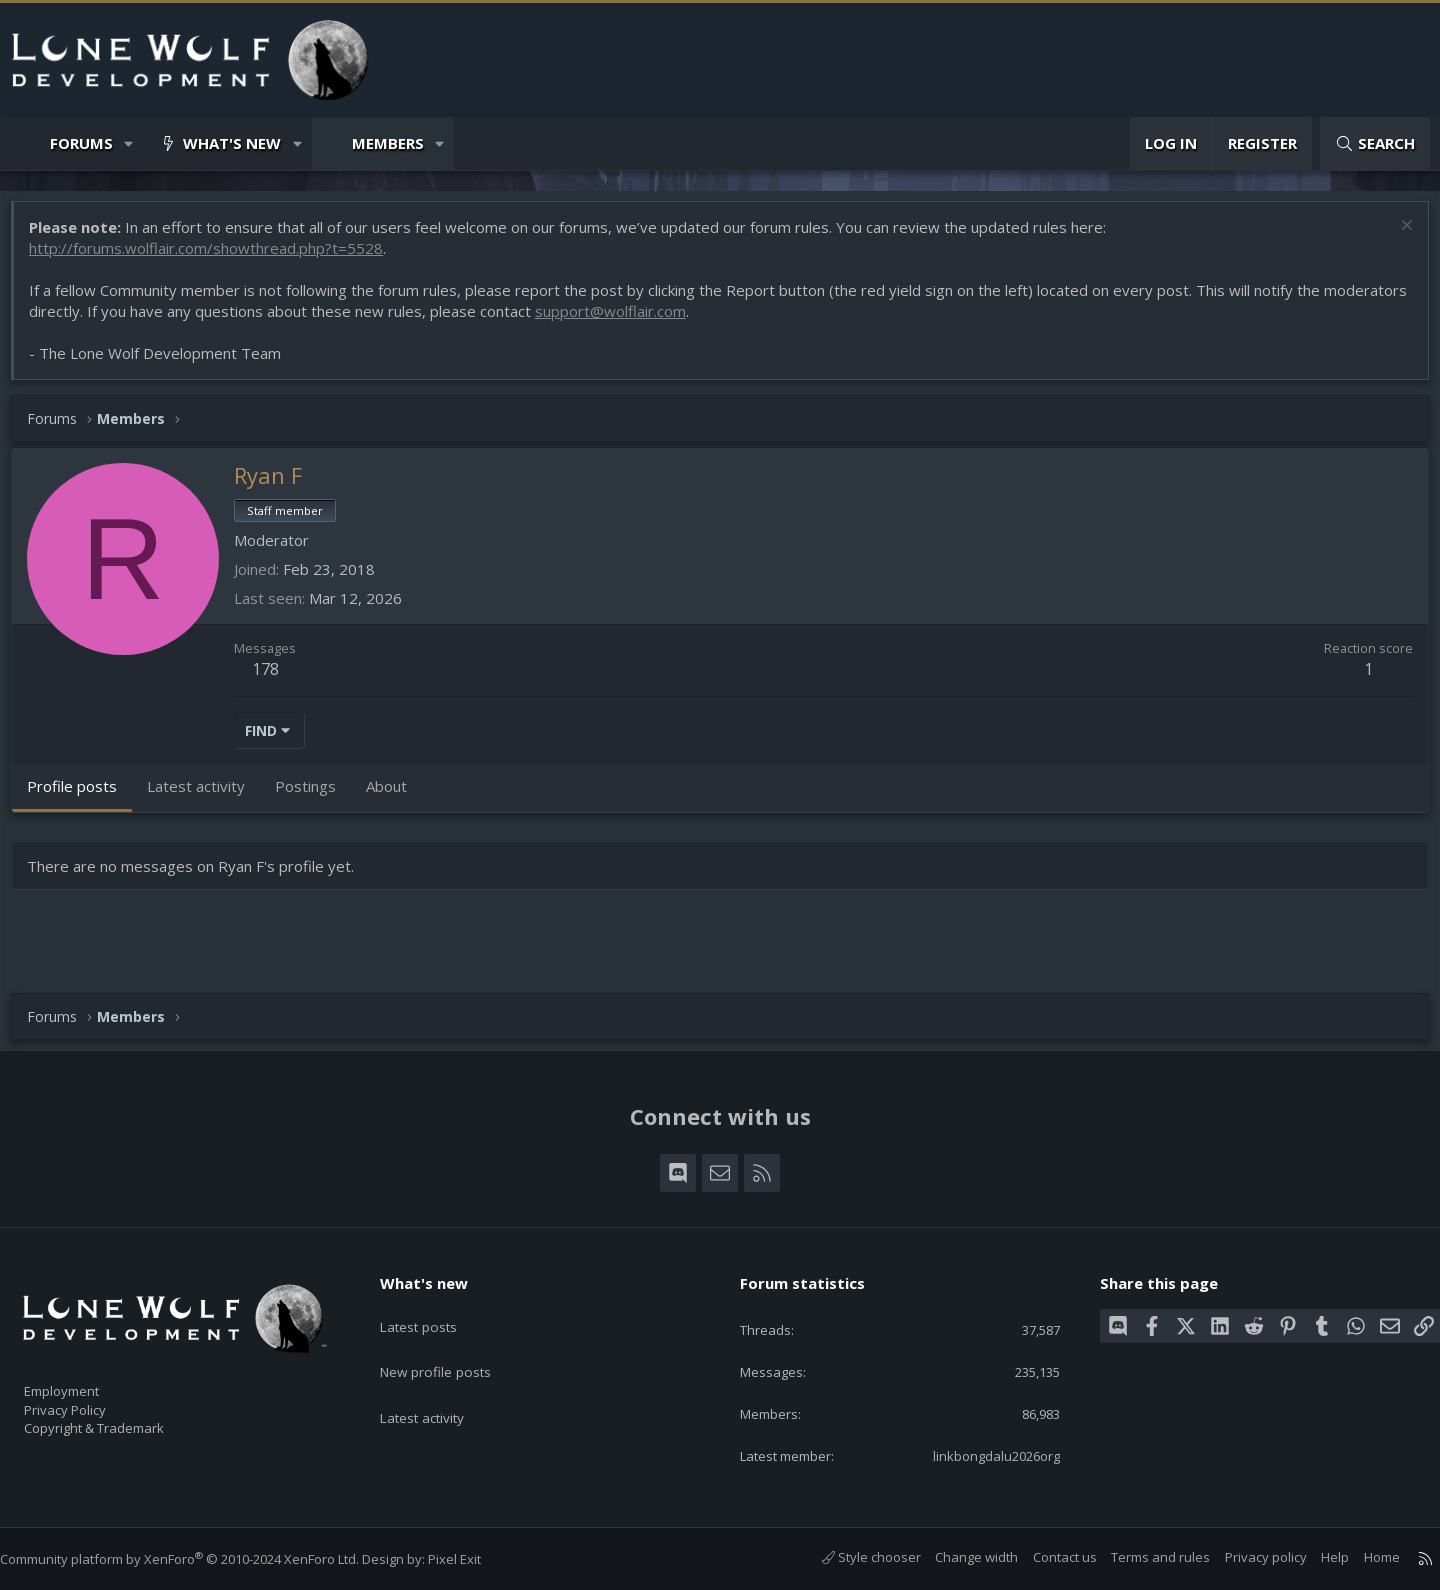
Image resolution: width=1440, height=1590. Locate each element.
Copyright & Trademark (125, 1422)
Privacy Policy (91, 1401)
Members (388, 143)
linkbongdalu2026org (978, 1455)
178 (275, 679)
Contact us (1045, 1558)
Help (1315, 1558)
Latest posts (434, 1308)
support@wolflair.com (707, 321)
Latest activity (439, 1386)
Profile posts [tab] (82, 796)
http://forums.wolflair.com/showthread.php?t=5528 (216, 258)
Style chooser (851, 1558)
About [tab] (396, 796)
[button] (129, 143)
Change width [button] (956, 1558)
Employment (87, 1380)
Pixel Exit (474, 1560)
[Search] (1375, 143)
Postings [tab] (315, 796)
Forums (81, 143)
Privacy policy (1246, 1558)
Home (1362, 1558)
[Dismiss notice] (1394, 237)
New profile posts (452, 1347)
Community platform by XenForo (199, 1560)
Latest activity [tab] (206, 796)
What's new (232, 143)
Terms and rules (1140, 1558)
